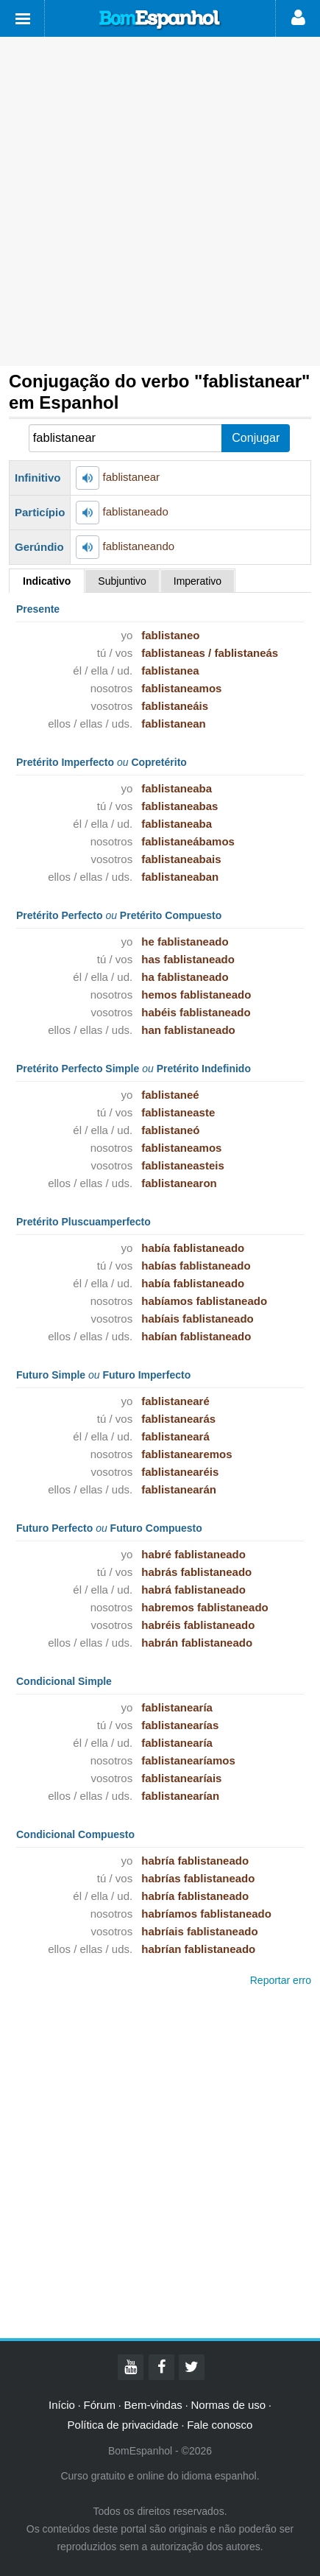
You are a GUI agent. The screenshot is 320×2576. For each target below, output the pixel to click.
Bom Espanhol (160, 20)
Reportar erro (280, 1980)
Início (62, 2405)
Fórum (99, 2405)
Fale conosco (219, 2424)
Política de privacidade (123, 2424)
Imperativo (197, 581)
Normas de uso (228, 2405)
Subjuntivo (122, 581)
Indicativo (47, 581)
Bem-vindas (153, 2405)
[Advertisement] (160, 201)
